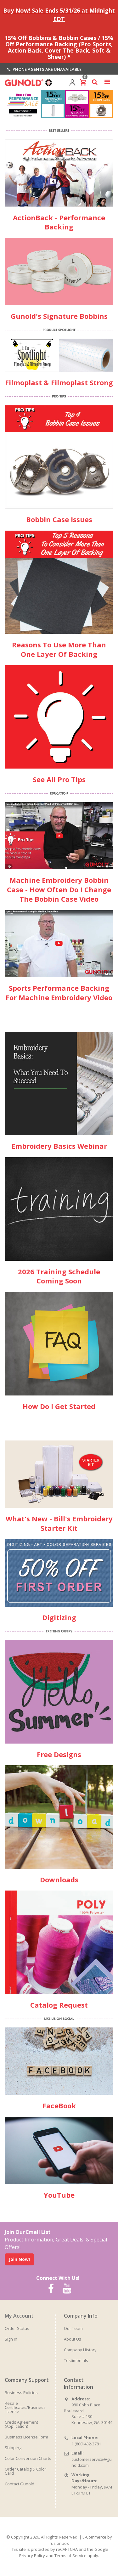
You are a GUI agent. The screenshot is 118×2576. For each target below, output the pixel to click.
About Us (72, 2339)
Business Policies (21, 2392)
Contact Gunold (19, 2484)
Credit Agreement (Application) (21, 2424)
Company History (80, 2350)
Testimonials (76, 2360)
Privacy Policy (32, 2555)
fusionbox (59, 2543)
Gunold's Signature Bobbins (59, 316)
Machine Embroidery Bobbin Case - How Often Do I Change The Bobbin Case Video (59, 889)
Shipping (13, 2447)
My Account (19, 2315)
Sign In (11, 2339)
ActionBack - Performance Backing (59, 222)
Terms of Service (70, 2555)
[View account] (72, 82)
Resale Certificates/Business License (25, 2407)
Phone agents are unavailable (43, 69)
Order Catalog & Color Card (25, 2471)
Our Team (73, 2328)
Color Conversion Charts (28, 2458)
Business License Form (26, 2437)
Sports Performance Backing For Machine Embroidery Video (59, 992)
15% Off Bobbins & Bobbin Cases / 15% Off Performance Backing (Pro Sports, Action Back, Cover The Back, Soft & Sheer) (59, 47)
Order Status (17, 2328)
